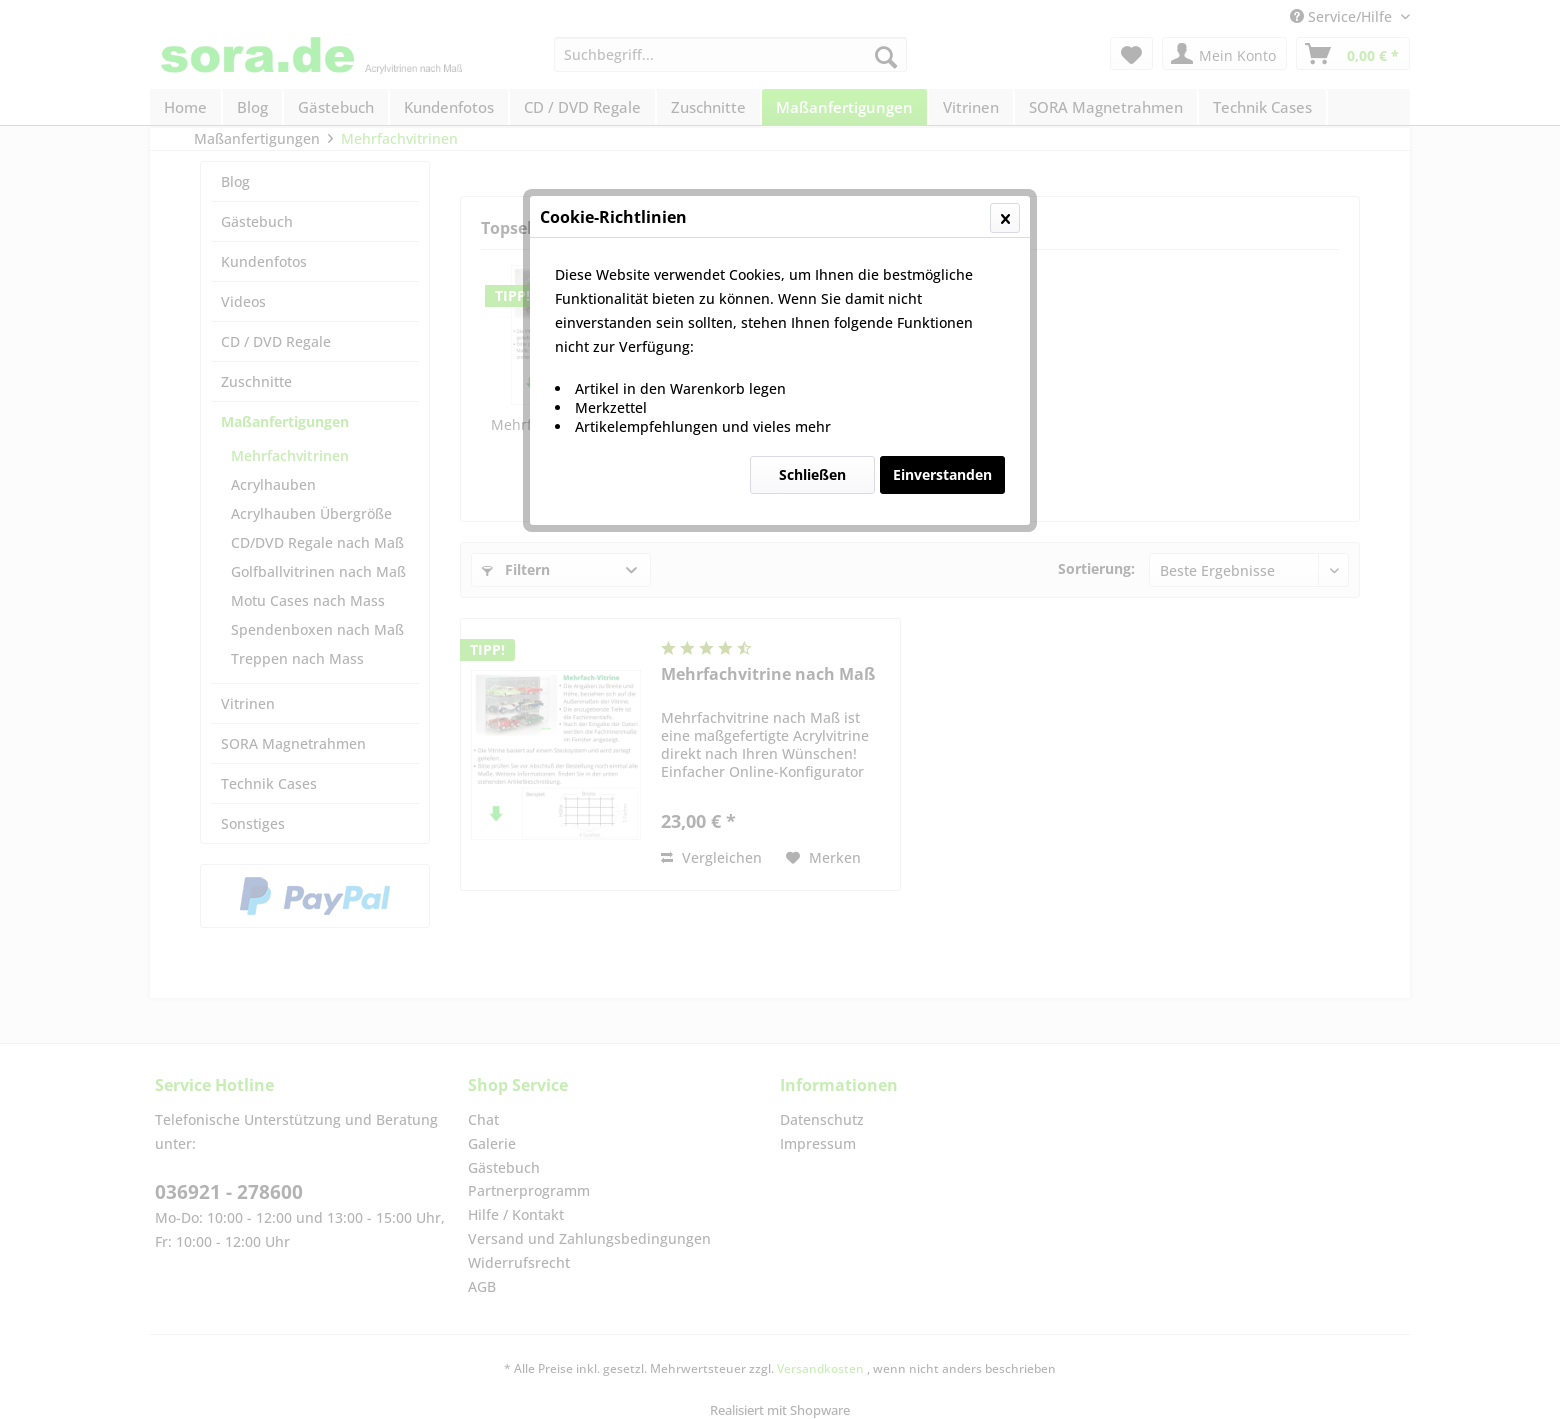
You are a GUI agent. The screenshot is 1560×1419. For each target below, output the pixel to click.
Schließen (812, 474)
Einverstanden (942, 474)
